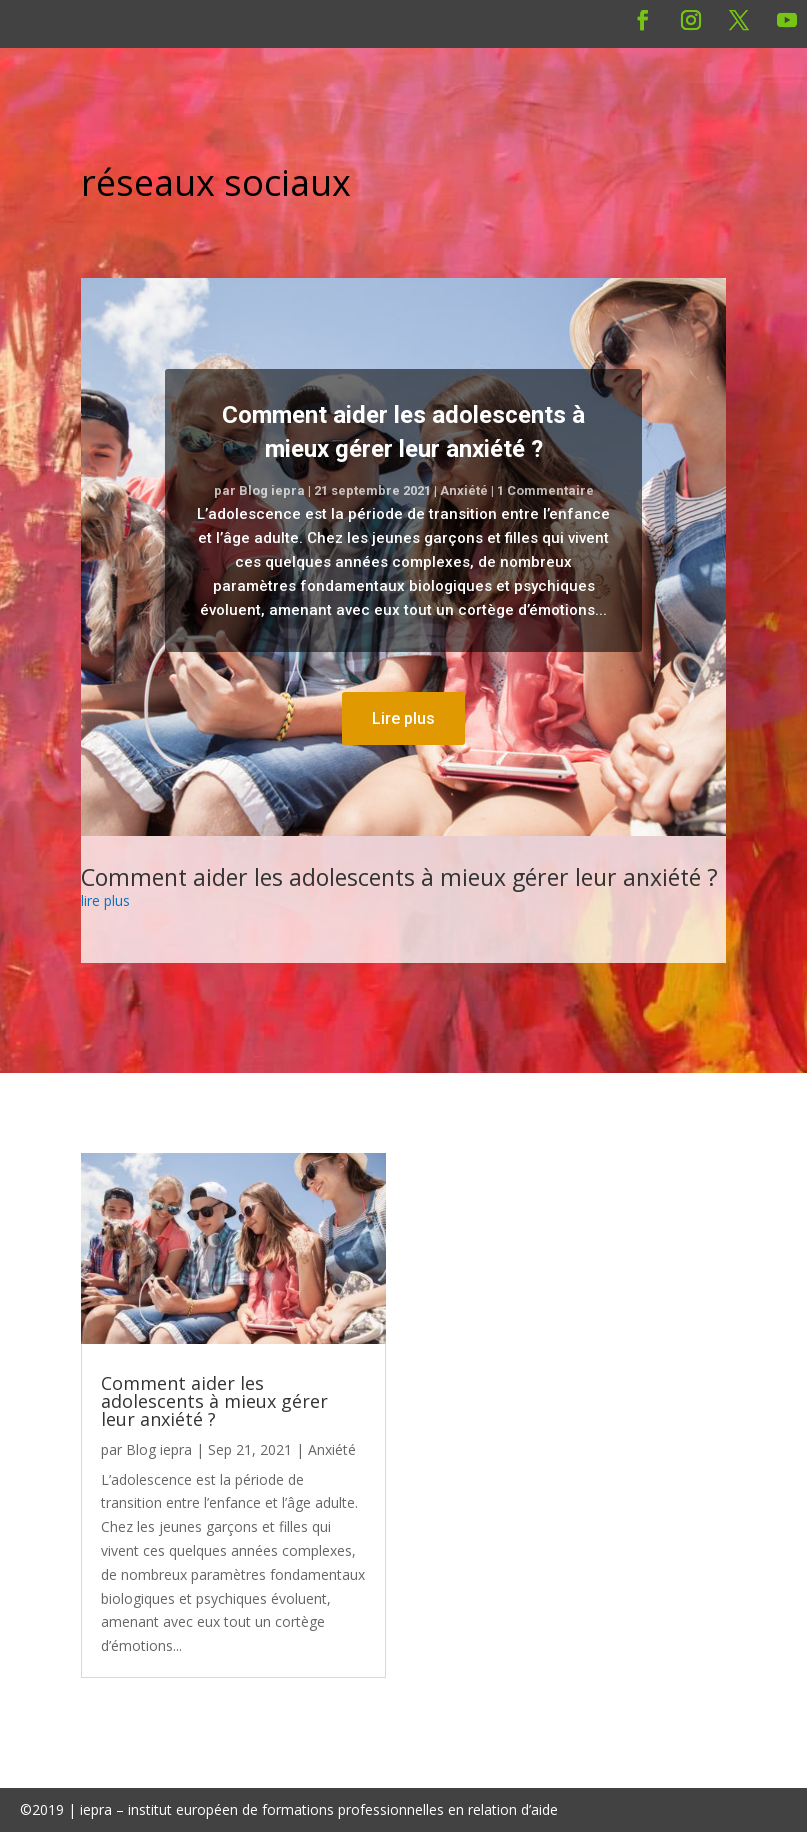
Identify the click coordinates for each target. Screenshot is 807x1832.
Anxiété (464, 490)
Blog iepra (272, 490)
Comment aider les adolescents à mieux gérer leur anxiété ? (399, 877)
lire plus (105, 900)
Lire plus (403, 718)
